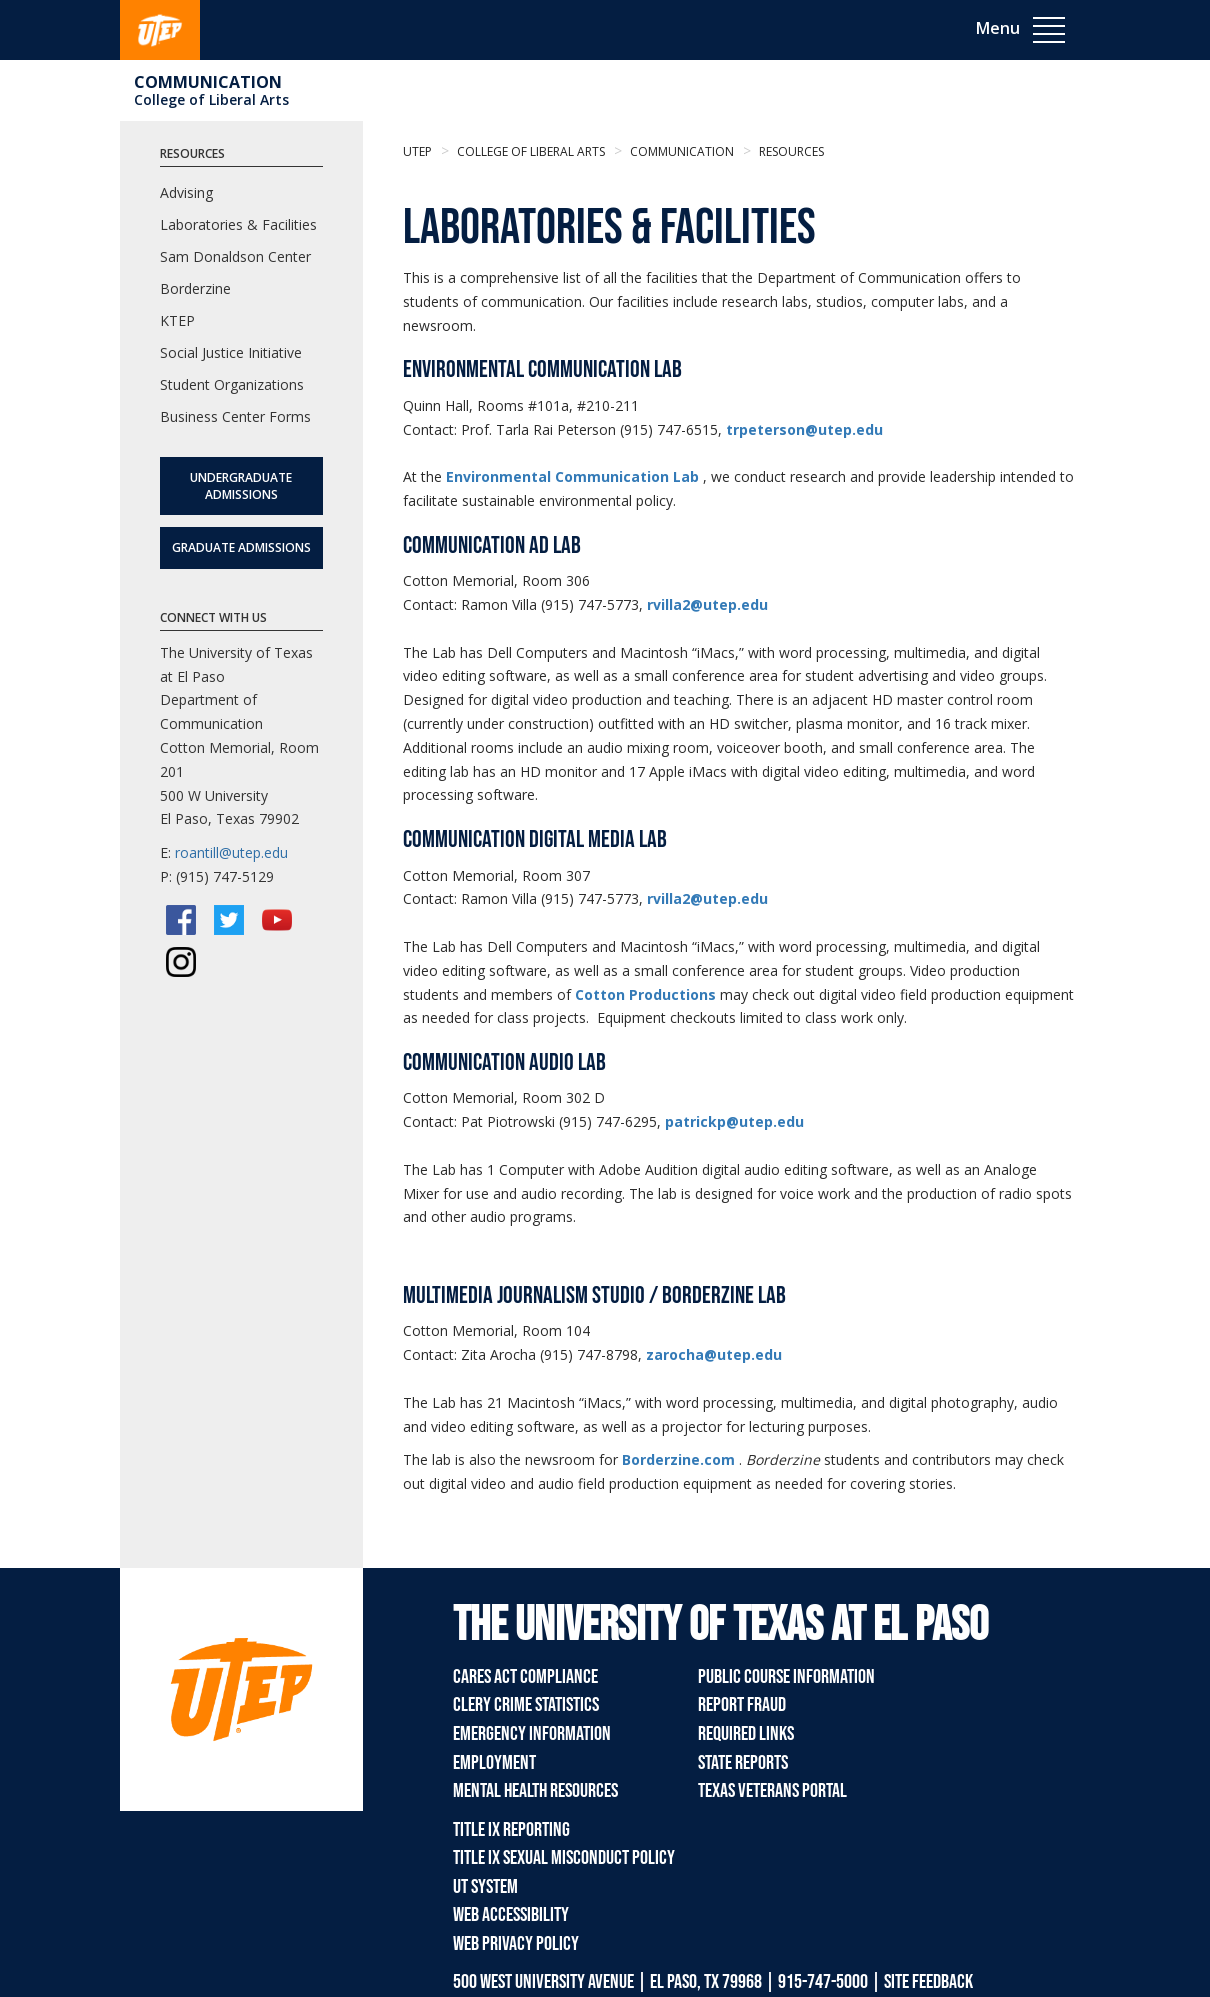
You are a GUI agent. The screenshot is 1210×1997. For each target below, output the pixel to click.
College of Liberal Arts (211, 99)
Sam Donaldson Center (235, 256)
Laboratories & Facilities (238, 224)
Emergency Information (532, 1734)
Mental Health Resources (535, 1791)
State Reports (743, 1763)
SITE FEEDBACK (928, 1982)
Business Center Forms (235, 416)
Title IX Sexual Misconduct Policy (564, 1858)
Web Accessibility (511, 1915)
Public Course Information (786, 1677)
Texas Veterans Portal (772, 1791)
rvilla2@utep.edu (707, 604)
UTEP (417, 151)
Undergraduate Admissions (241, 486)
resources (790, 151)
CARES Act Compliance (525, 1677)
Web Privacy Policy (516, 1944)
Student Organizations (232, 384)
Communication (208, 82)
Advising (186, 192)
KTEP (177, 320)
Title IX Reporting (511, 1830)
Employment (494, 1763)
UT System (485, 1887)
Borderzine (195, 288)
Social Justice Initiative (231, 352)
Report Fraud (742, 1705)
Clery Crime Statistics (526, 1705)
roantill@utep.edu (231, 852)
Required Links (746, 1734)
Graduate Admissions (241, 547)
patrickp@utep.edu (734, 1121)
